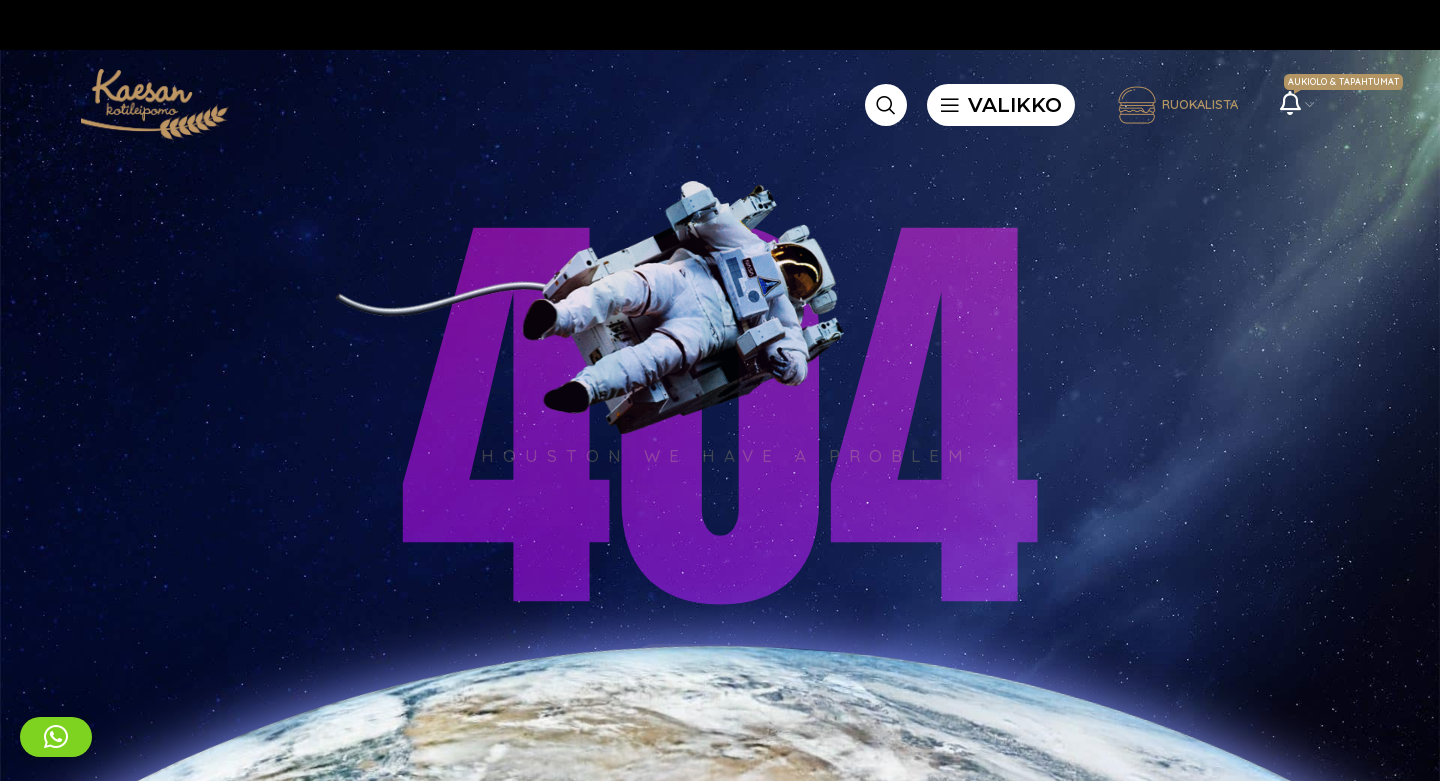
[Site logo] (151, 103)
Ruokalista (1177, 105)
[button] (56, 737)
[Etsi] (886, 105)
